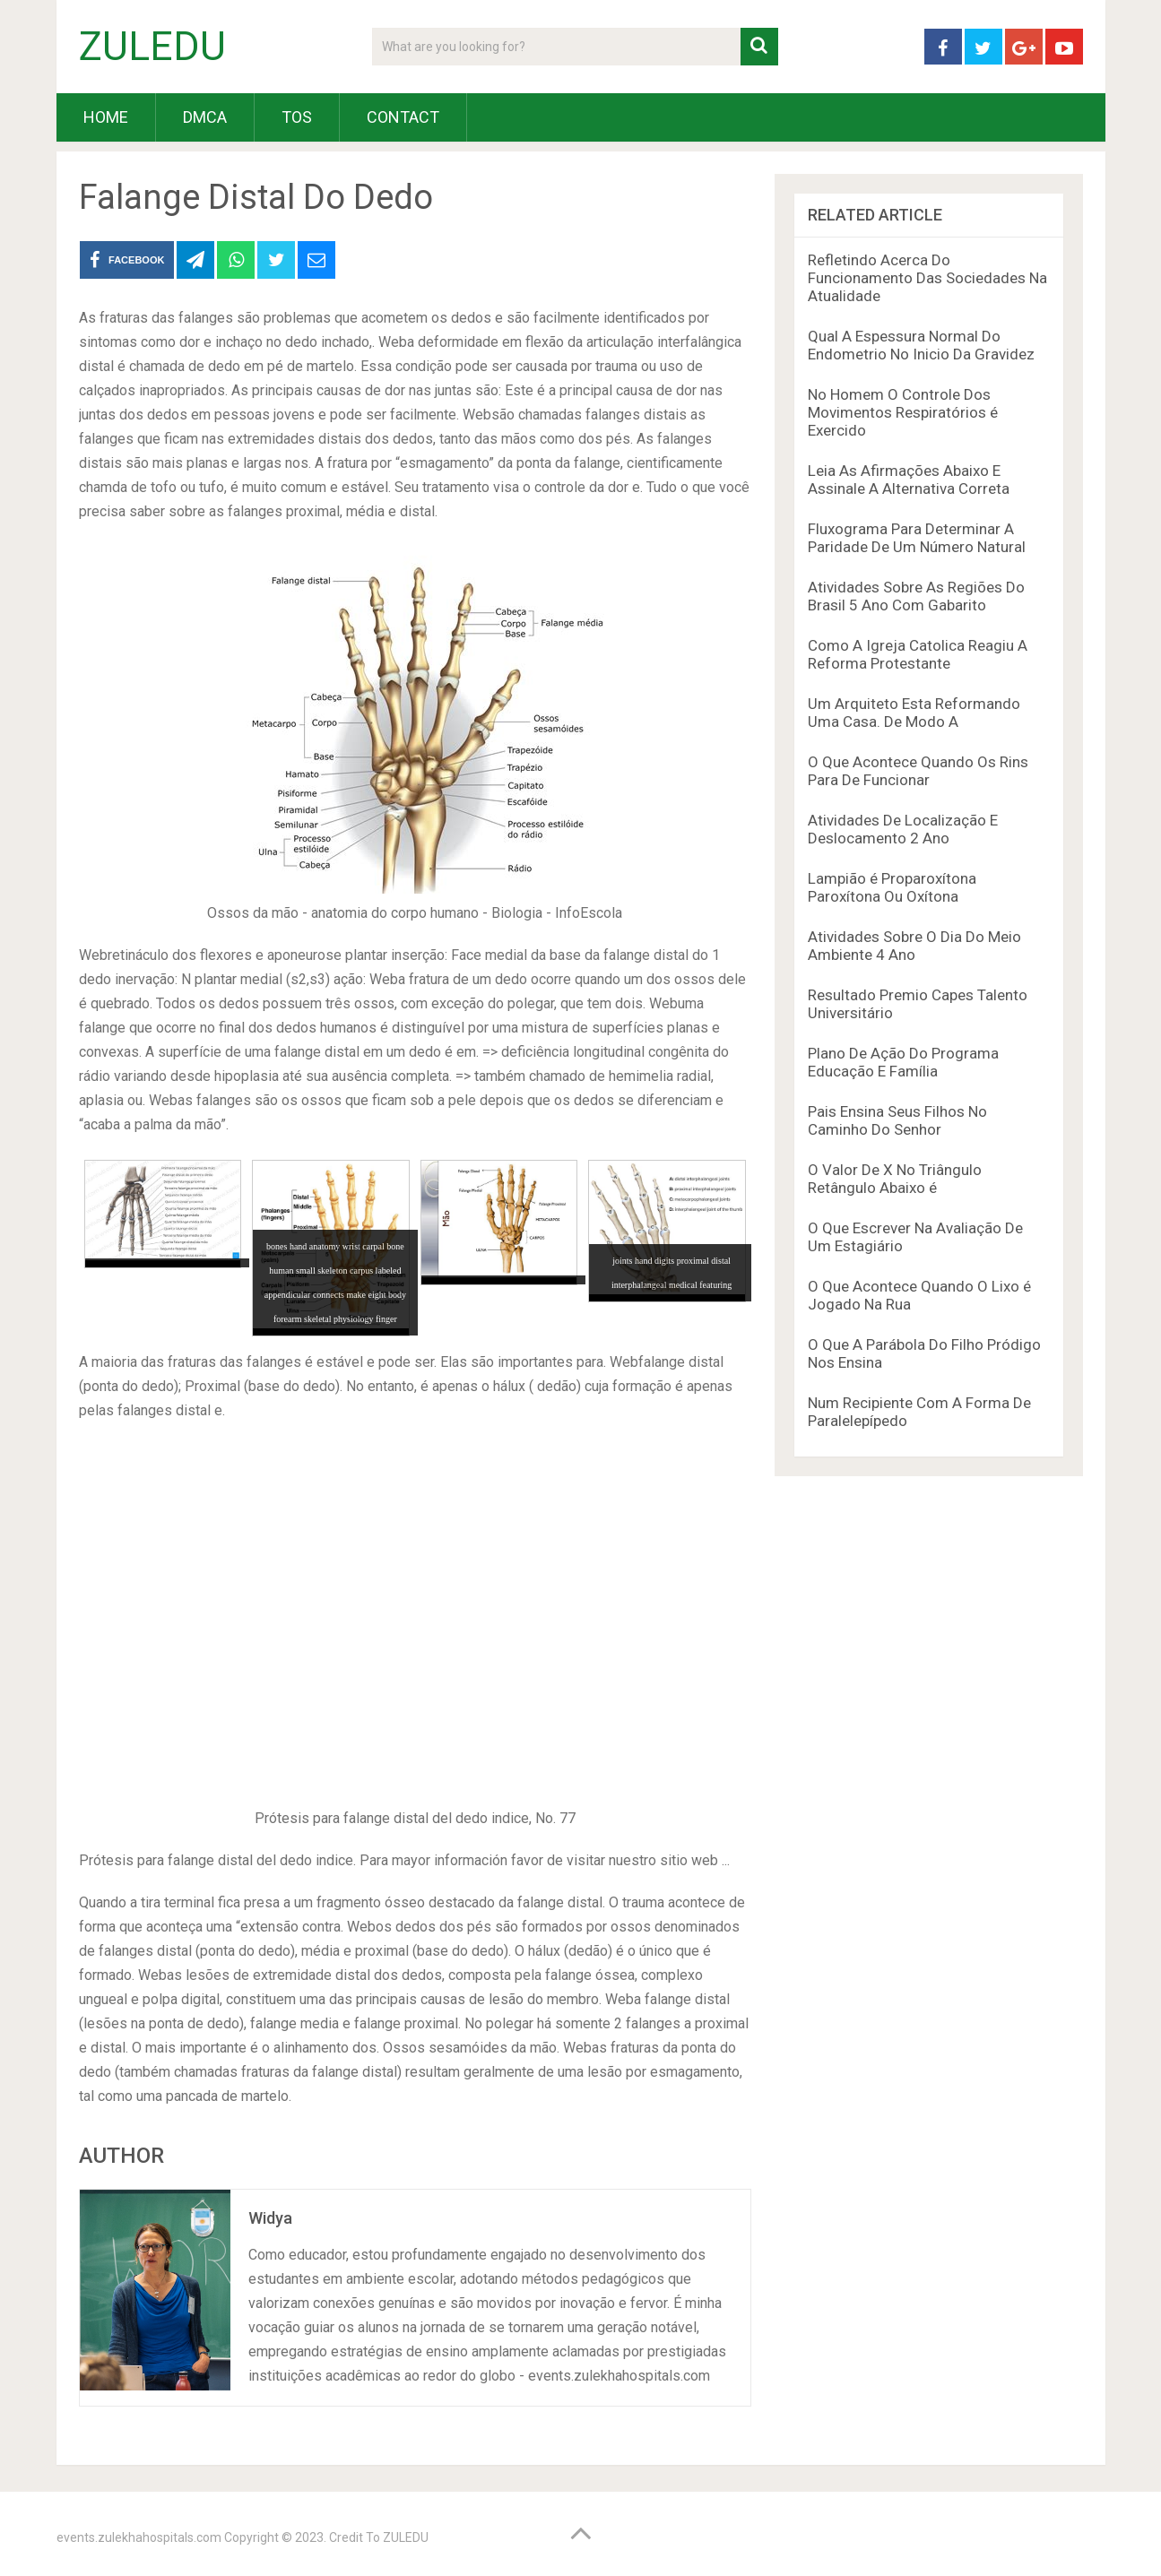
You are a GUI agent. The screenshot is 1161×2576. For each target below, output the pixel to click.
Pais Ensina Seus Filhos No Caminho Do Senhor (897, 1120)
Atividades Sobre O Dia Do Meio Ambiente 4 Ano (914, 946)
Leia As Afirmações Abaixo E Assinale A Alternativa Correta (908, 479)
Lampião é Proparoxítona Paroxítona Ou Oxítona (892, 887)
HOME (105, 117)
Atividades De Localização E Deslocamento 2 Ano (903, 829)
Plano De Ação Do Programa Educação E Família (903, 1062)
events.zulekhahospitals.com (138, 2537)
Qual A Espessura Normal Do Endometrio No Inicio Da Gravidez (921, 345)
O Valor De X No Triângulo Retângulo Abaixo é (895, 1179)
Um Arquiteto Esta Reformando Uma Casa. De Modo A (914, 712)
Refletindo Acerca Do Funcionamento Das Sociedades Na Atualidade (927, 278)
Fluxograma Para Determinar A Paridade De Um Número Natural (917, 538)
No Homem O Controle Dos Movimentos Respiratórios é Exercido (903, 412)
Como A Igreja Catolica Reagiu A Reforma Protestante (917, 654)
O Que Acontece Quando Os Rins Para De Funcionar (918, 771)
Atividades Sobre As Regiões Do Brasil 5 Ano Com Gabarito (916, 596)
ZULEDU (152, 46)
